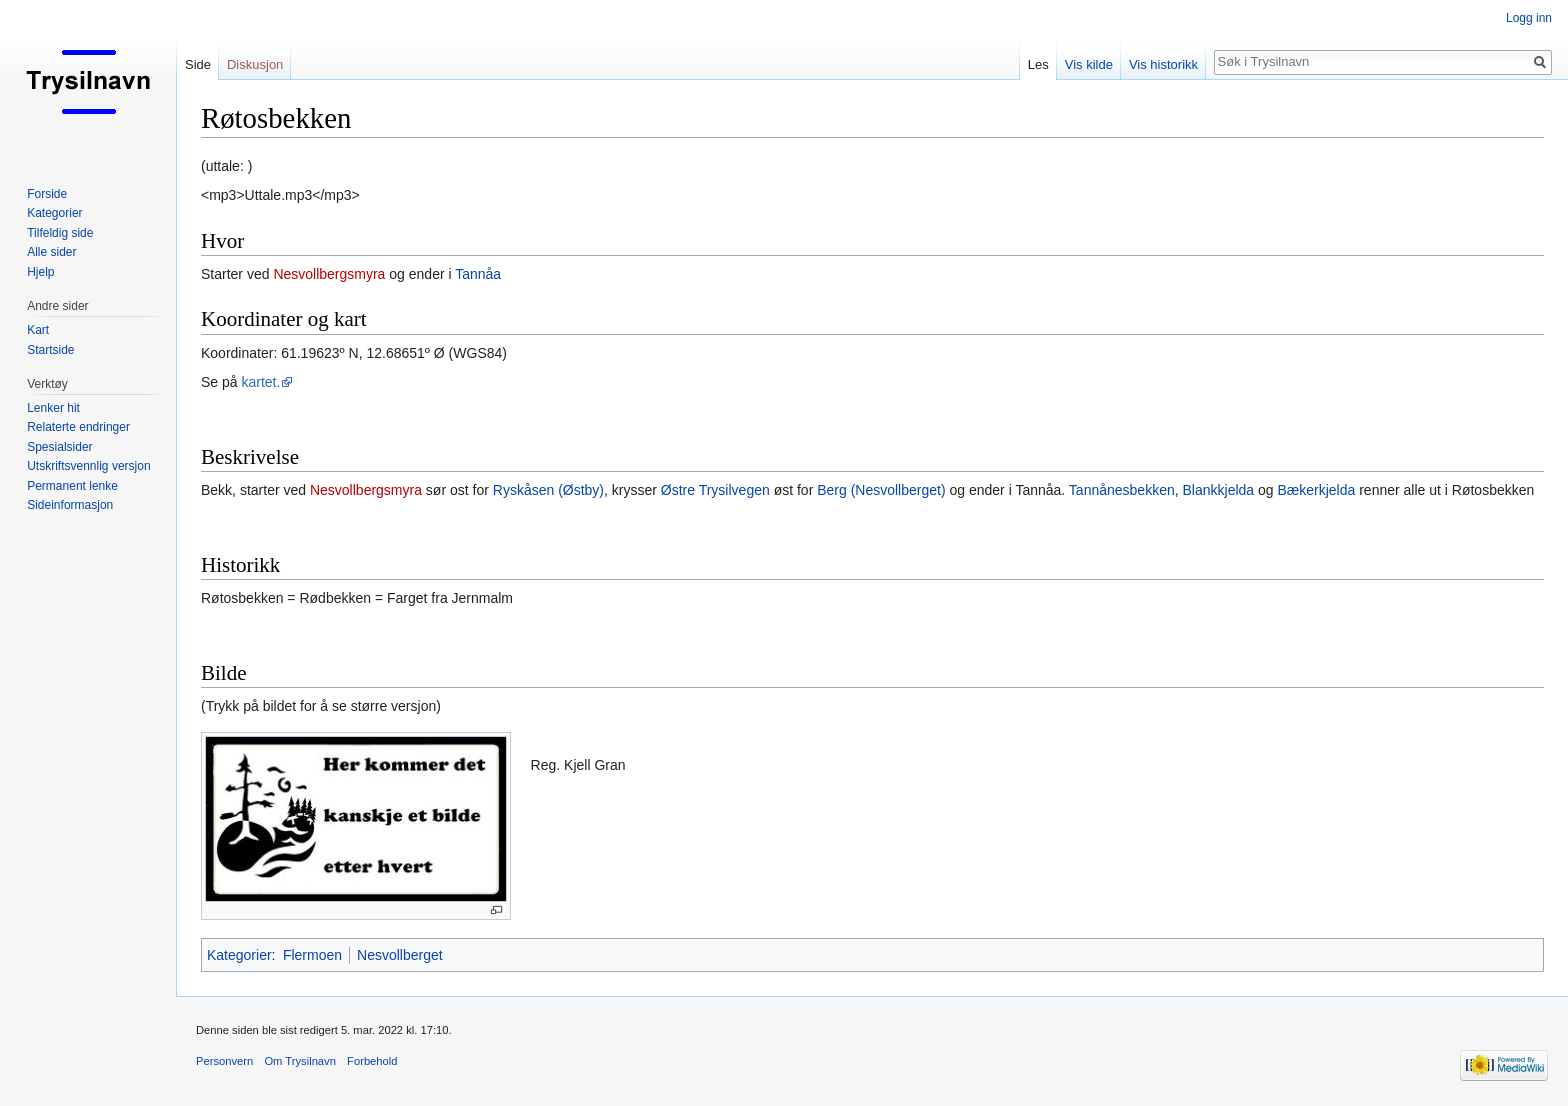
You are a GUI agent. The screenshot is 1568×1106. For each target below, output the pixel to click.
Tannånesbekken (1122, 490)
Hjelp (40, 272)
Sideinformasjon (70, 505)
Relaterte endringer (78, 427)
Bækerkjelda (1316, 490)
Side (198, 64)
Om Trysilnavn (300, 1061)
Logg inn (1529, 18)
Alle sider (51, 252)
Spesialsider (59, 447)
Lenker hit (53, 408)
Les (1038, 64)
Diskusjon (255, 64)
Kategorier (239, 955)
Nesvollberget (400, 955)
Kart (38, 330)
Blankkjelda (1219, 490)
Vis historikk (1163, 64)
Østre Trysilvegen (715, 490)
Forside (47, 194)
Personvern (224, 1061)
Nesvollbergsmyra (329, 274)
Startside (50, 350)
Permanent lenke (72, 486)
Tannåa (478, 274)
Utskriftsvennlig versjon (88, 466)
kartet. (260, 382)
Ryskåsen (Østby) (548, 490)
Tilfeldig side (60, 233)
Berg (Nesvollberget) (881, 490)
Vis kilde (1089, 64)
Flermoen (312, 955)
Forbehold (372, 1061)
